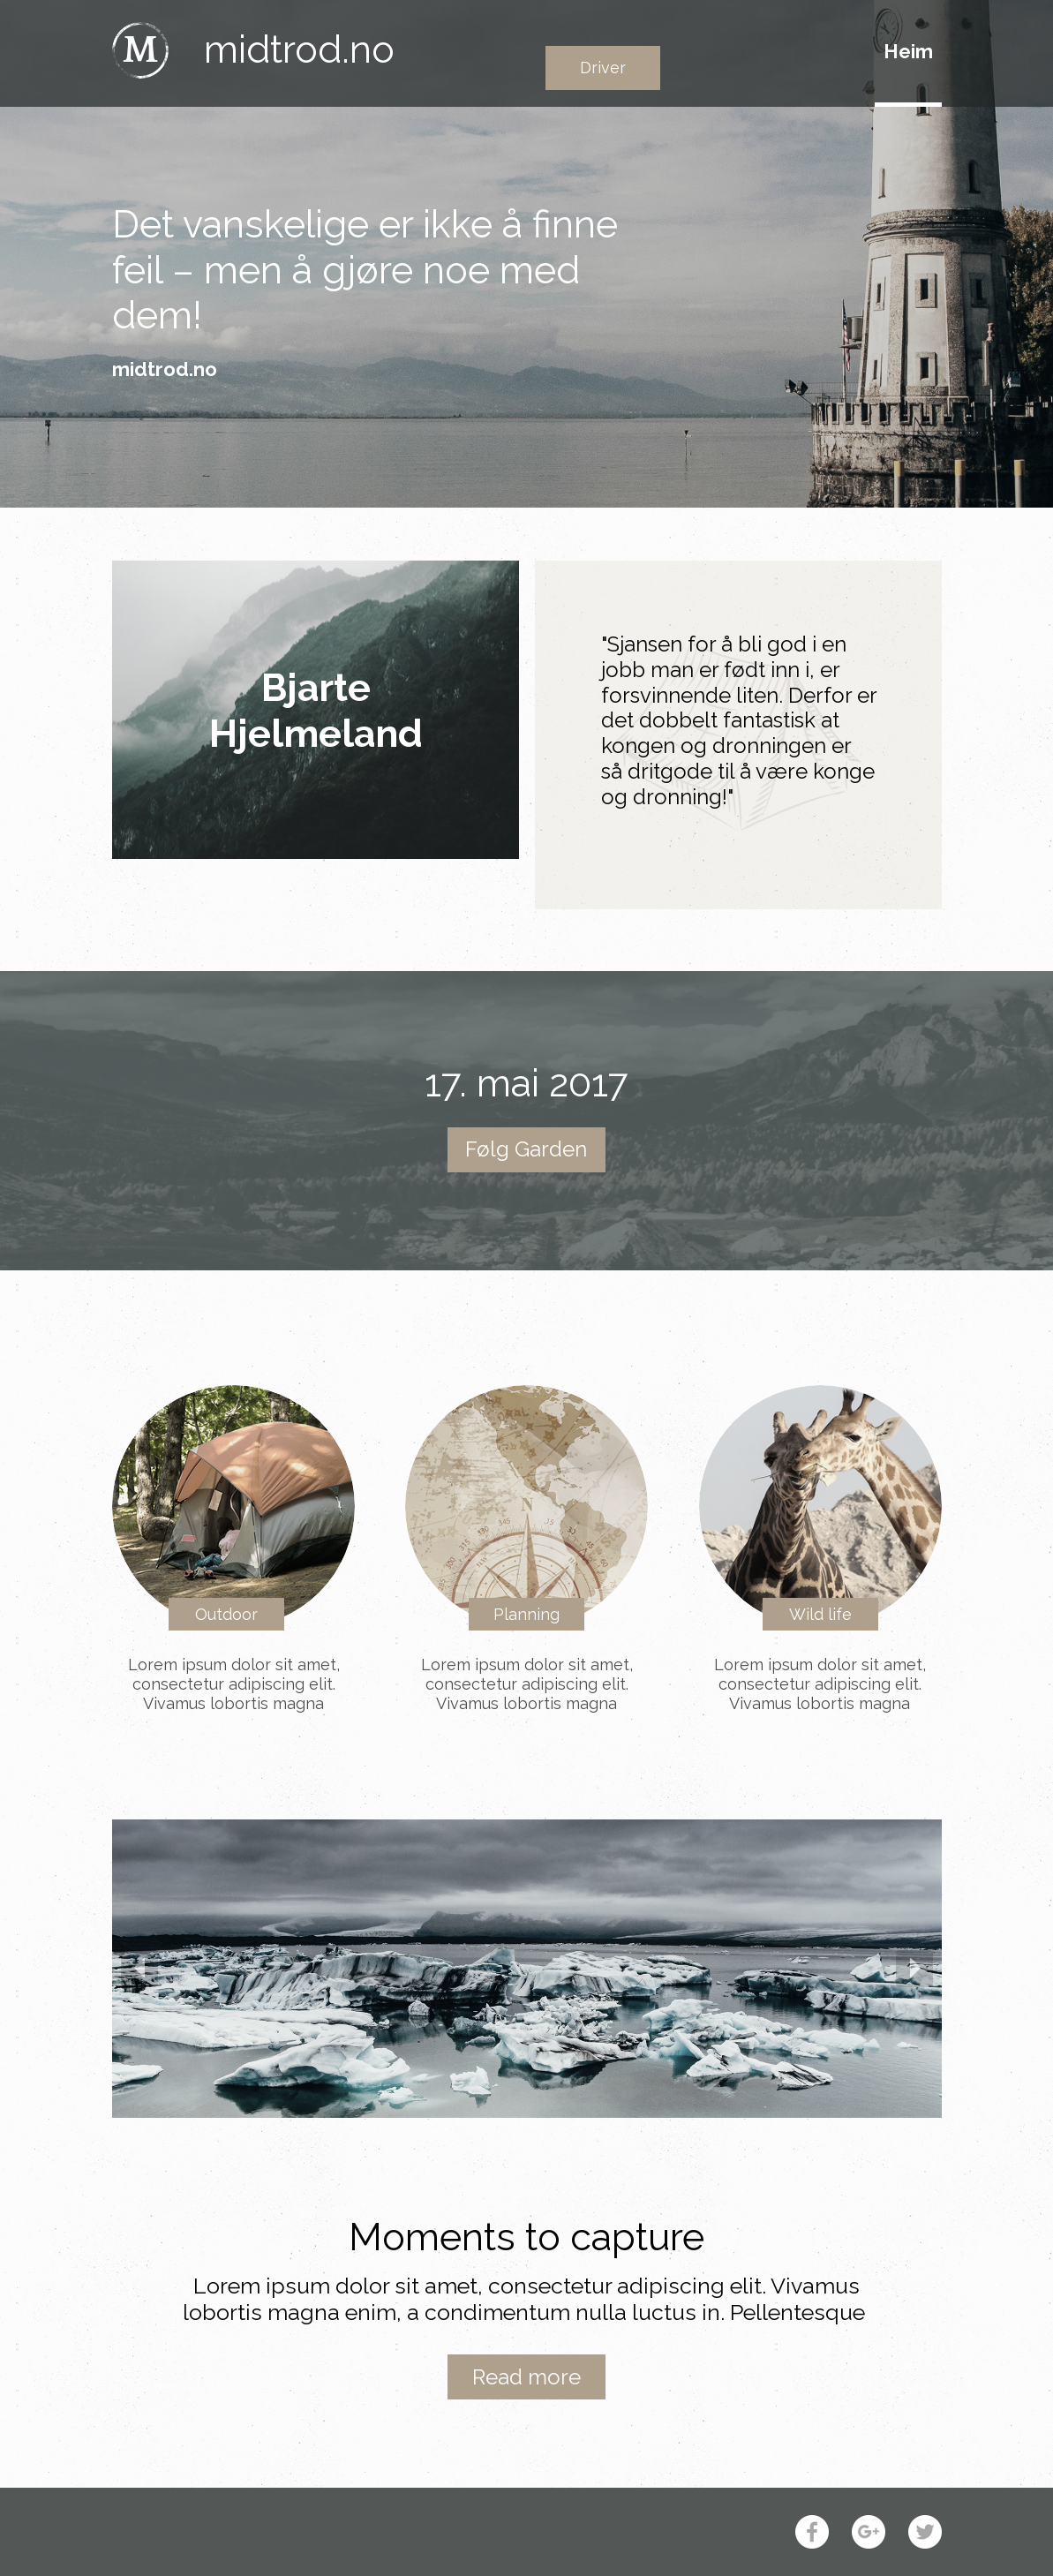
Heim (908, 51)
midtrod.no (299, 49)
